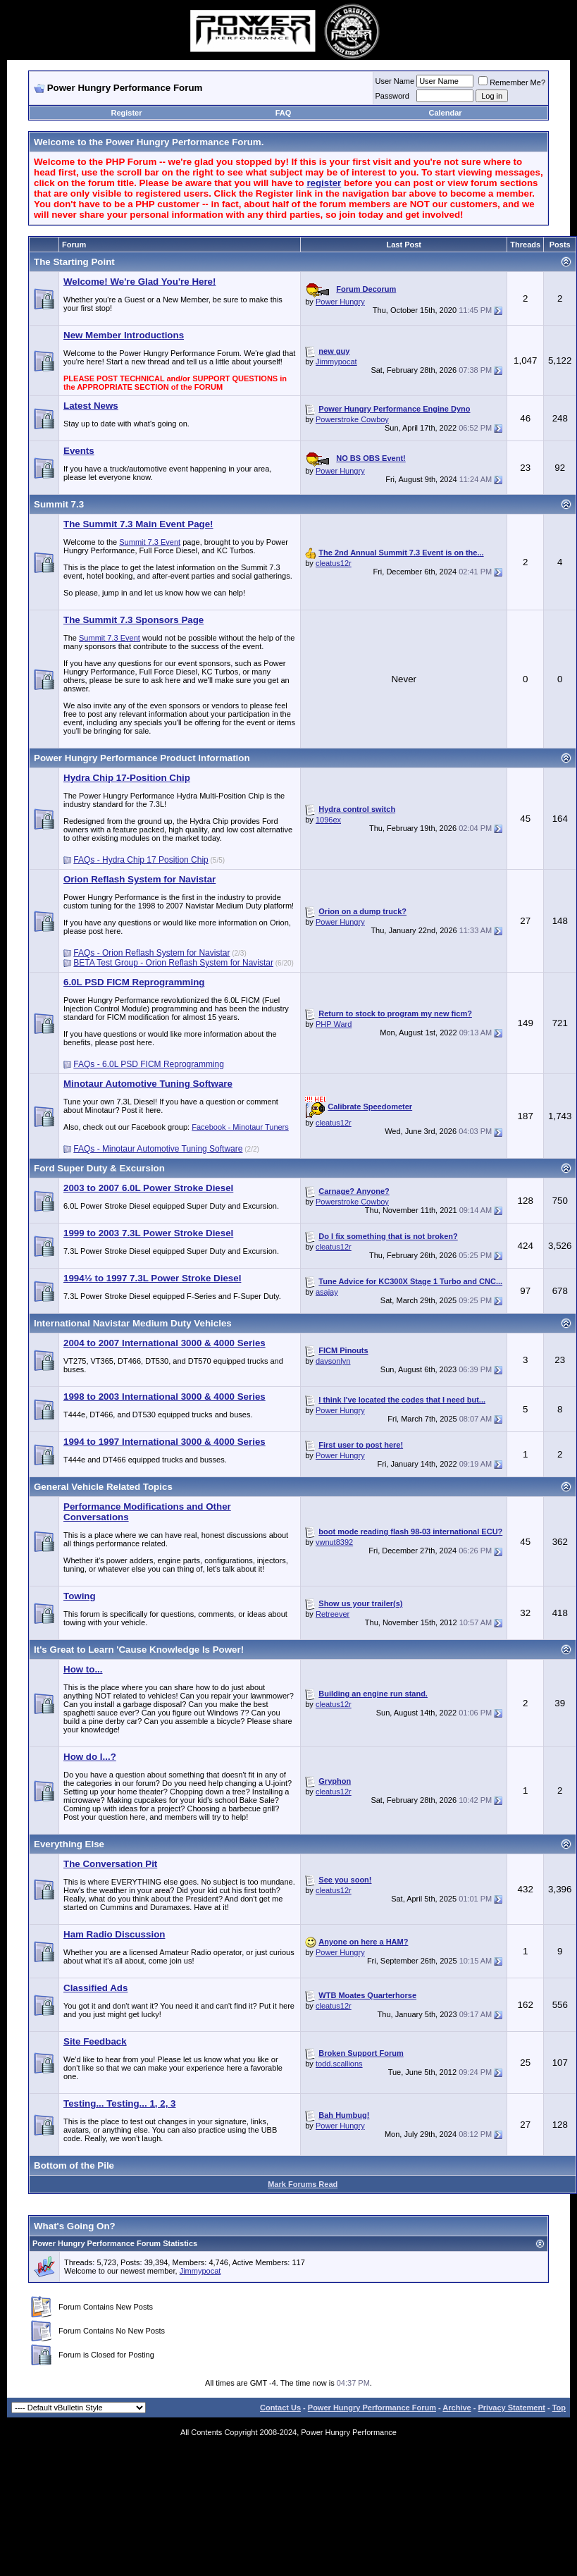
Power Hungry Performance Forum (372, 2407)
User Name (395, 81)
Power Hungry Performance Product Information (142, 758)
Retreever (332, 1614)
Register (126, 113)
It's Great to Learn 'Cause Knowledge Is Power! (139, 1649)
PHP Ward (334, 1024)
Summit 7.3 (59, 504)
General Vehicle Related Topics (103, 1486)
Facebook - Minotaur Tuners (240, 1127)
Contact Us (280, 2407)
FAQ (283, 113)
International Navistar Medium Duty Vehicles (133, 1323)
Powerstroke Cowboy (352, 419)
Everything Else (69, 1844)
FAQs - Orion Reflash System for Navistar (151, 953)
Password (392, 96)
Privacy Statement (511, 2407)
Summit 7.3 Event (149, 542)
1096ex (328, 819)
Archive (456, 2407)
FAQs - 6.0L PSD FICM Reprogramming (148, 1064)
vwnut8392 (334, 1542)
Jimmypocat (336, 361)
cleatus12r (334, 563)
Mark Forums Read (302, 2184)
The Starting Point (74, 262)
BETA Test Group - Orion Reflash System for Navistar (173, 963)
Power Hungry (340, 301)
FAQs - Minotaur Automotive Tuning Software (157, 1149)
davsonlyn (333, 1361)
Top (559, 2407)
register (323, 183)
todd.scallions (339, 2063)
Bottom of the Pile (74, 2165)
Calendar (444, 113)
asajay (327, 1292)
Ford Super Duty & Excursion (99, 1168)
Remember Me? (511, 82)
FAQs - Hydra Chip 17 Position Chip (140, 860)
